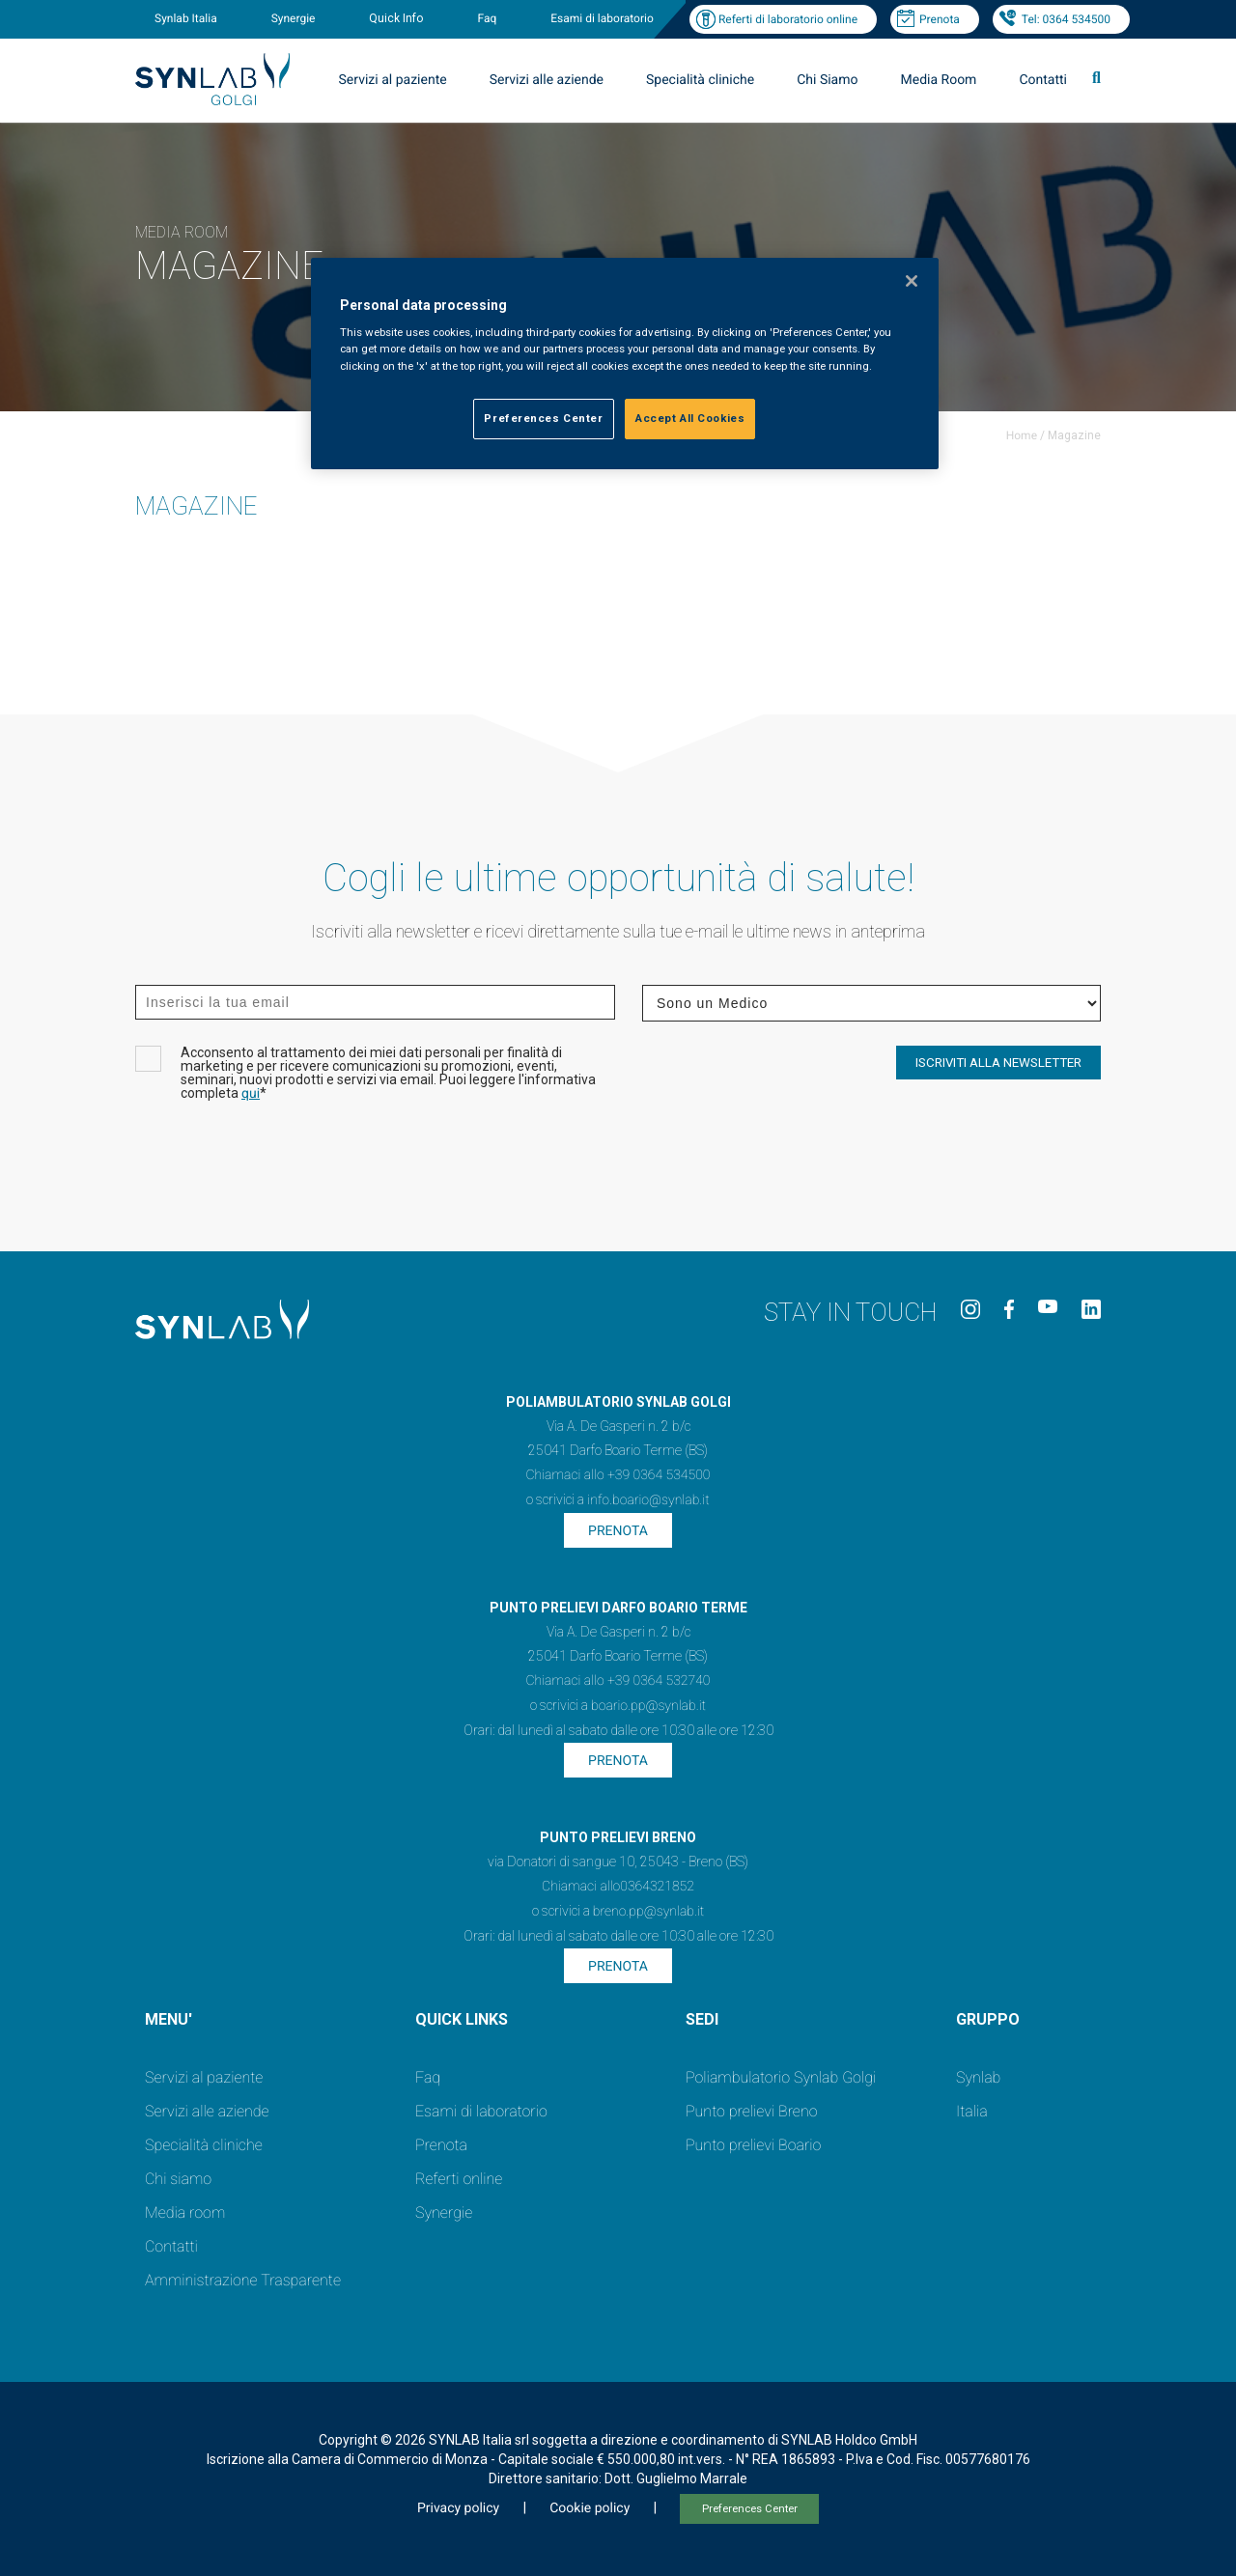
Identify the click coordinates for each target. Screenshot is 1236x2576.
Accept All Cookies (689, 418)
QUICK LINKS (461, 2019)
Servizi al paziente (393, 80)
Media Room (938, 80)
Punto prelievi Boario (753, 2145)
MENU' (168, 2019)
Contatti (1043, 80)
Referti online (458, 2179)
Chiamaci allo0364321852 (618, 1886)
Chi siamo (178, 2179)
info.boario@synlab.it (648, 1500)
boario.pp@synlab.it (648, 1706)
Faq (486, 18)
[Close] (911, 281)
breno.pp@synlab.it (649, 1911)
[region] (625, 363)
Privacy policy (458, 2508)
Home (1021, 435)
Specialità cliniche (700, 80)
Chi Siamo (827, 80)
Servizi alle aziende (547, 80)
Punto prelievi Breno (751, 2111)
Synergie (293, 18)
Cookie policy (589, 2508)
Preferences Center (750, 2509)
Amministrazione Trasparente (243, 2280)
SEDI (702, 2019)
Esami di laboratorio (602, 18)
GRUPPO (988, 2019)
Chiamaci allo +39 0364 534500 (617, 1475)
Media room (185, 2212)
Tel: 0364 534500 (1066, 19)
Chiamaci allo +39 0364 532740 (617, 1681)
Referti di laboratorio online (787, 19)
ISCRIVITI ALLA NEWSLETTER (998, 1062)
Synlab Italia (185, 18)
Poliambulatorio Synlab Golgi (781, 2077)
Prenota (939, 19)
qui (250, 1094)
